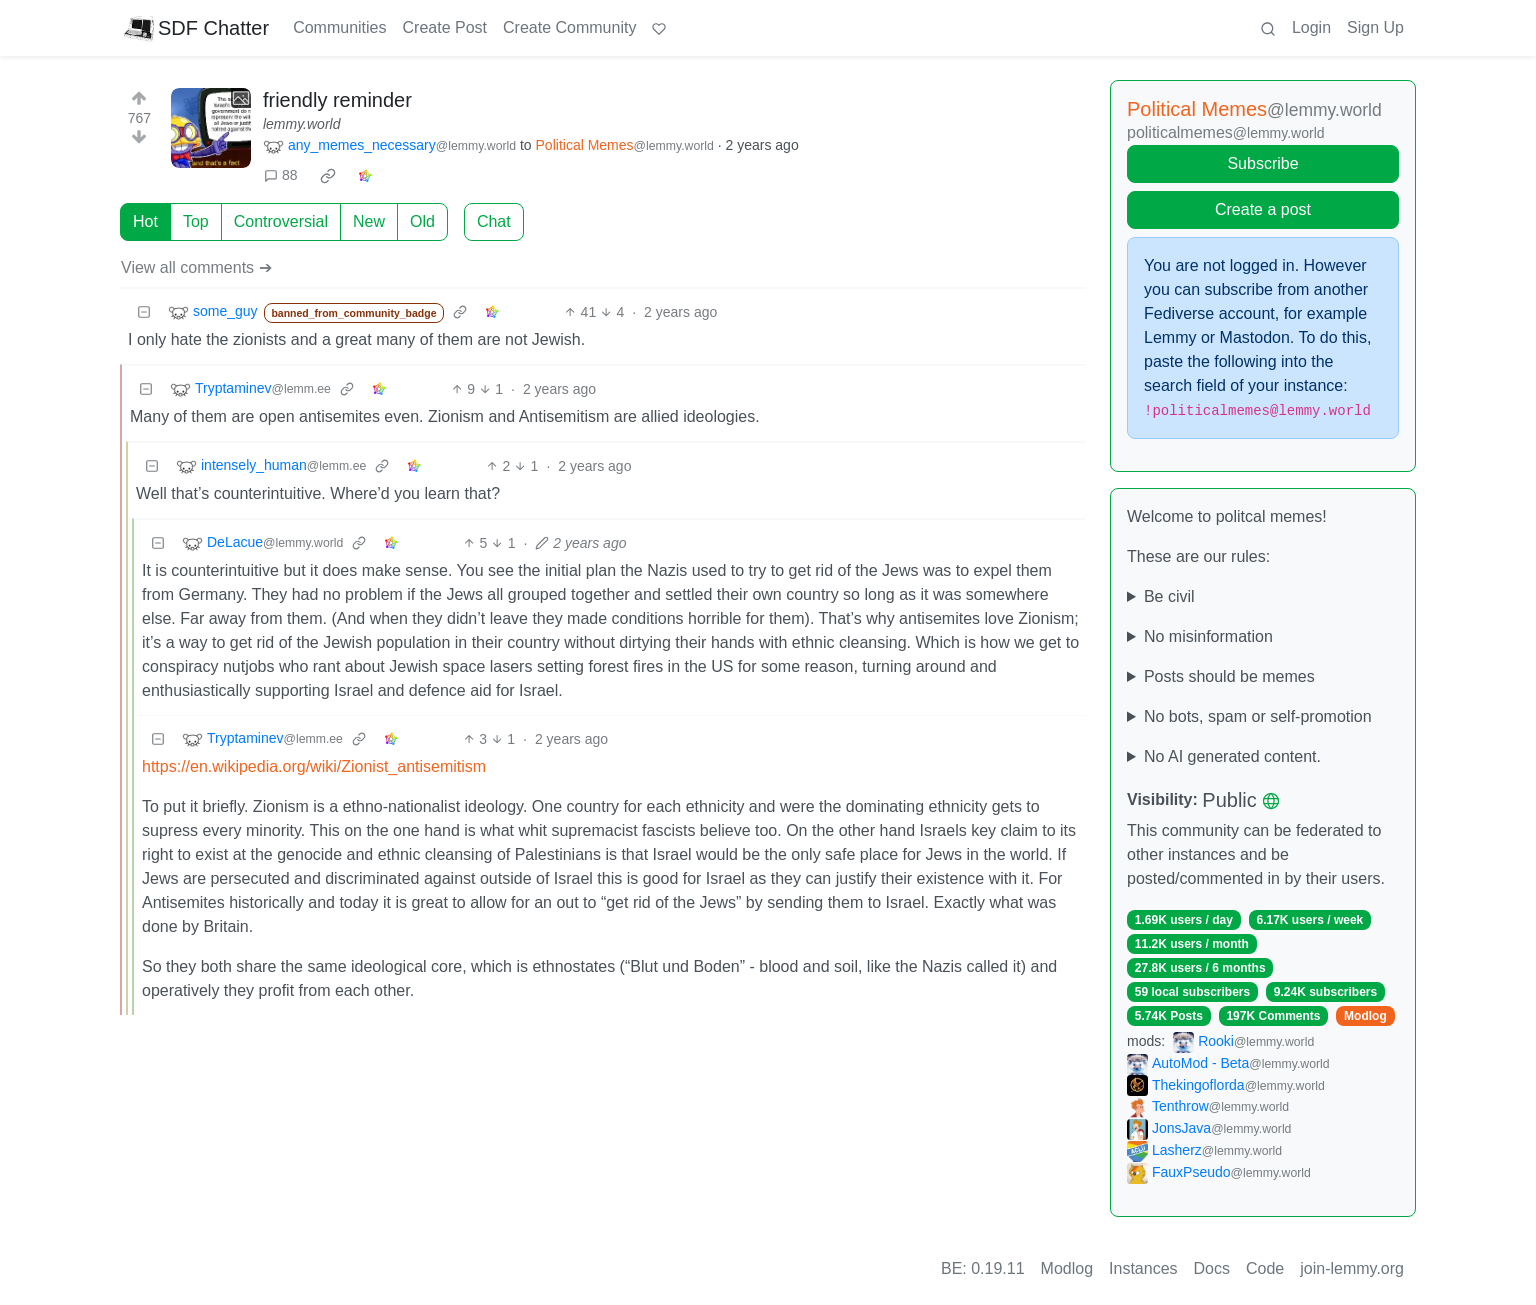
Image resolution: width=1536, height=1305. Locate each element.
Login (1311, 27)
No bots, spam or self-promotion (1258, 716)
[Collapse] (144, 312)
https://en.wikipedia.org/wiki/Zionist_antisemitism (314, 766)
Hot (145, 221)
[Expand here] (211, 128)
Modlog (1365, 1016)
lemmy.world (302, 124)
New (369, 221)
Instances (1143, 1268)
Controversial (281, 221)
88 (281, 175)
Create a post (1263, 209)
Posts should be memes (1229, 676)
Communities (339, 27)
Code (1265, 1268)
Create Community (569, 27)
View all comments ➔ (196, 267)
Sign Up (1375, 27)
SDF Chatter (196, 28)
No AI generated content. (1232, 756)
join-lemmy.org (1352, 1268)
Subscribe (1262, 163)
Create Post (445, 27)
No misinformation (1208, 636)
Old (422, 221)
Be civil (1169, 596)
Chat (494, 221)
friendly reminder (337, 100)
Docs (1212, 1268)
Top (196, 221)
